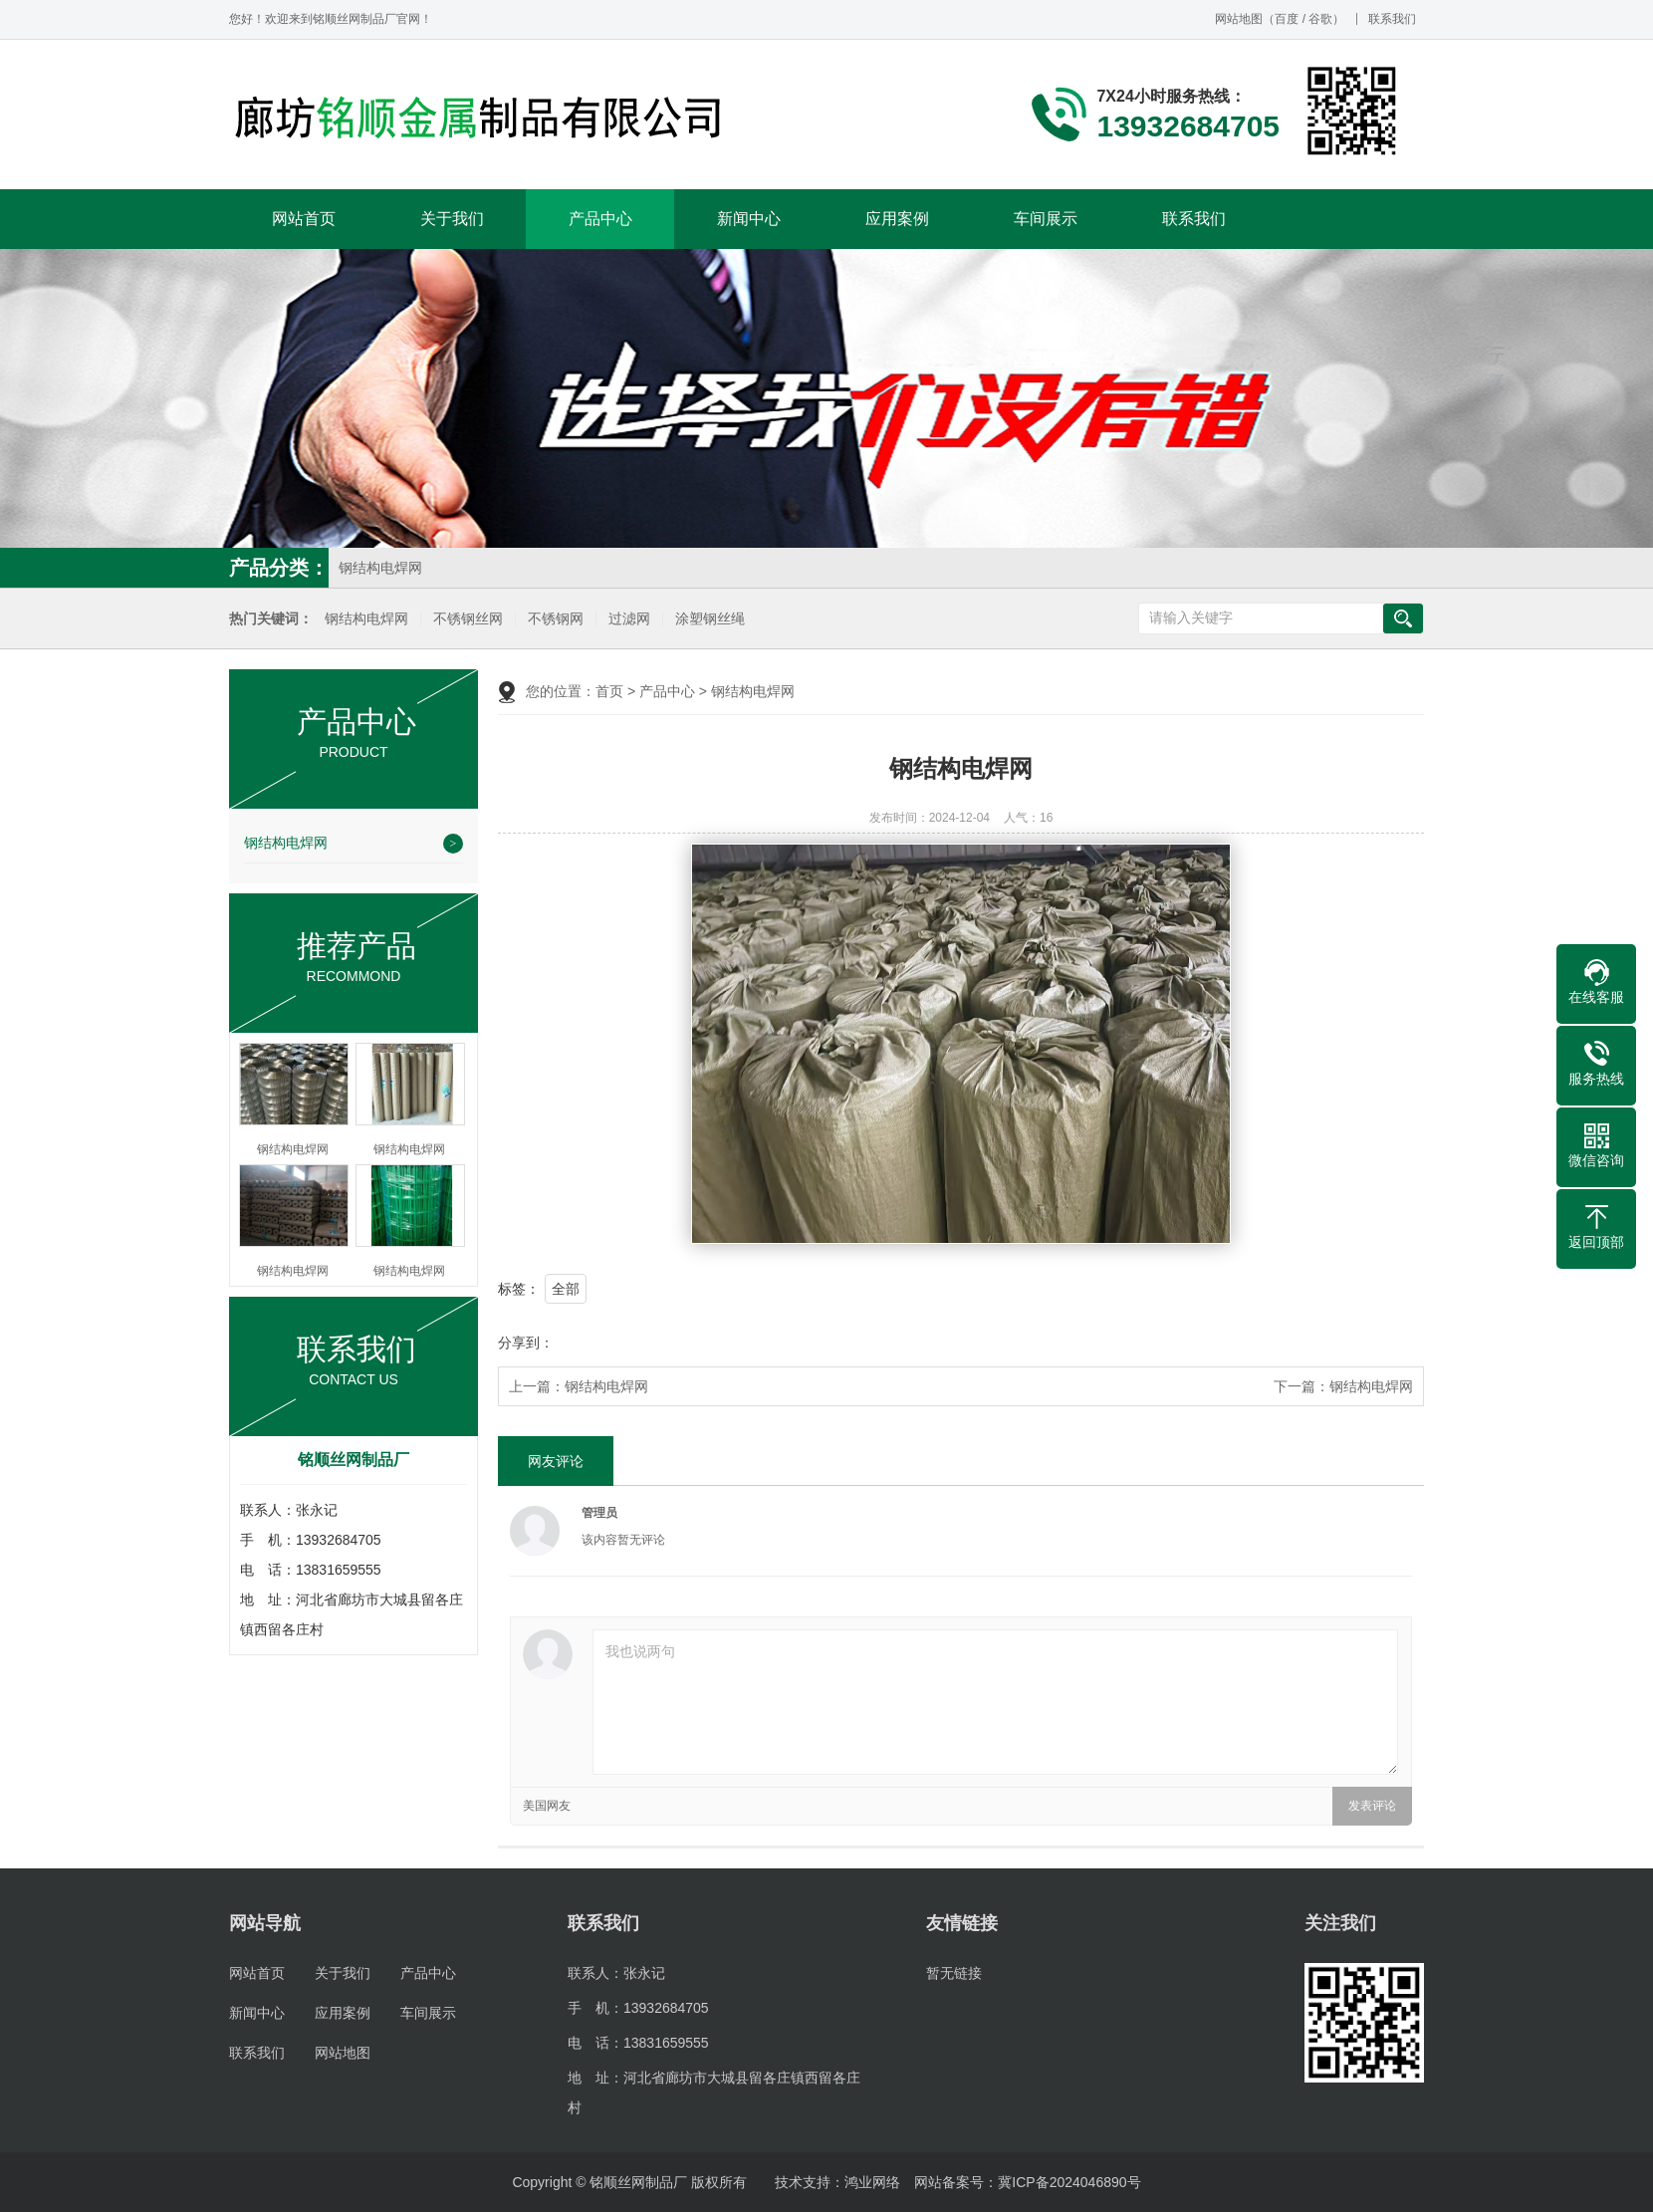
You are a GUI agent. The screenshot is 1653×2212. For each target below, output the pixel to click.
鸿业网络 (872, 2182)
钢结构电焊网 (380, 568)
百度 (1287, 19)
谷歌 (1320, 19)
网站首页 (304, 218)
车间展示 (1045, 218)
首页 (609, 691)
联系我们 (1392, 19)
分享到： (526, 1343)
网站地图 (1239, 19)
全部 (566, 1289)
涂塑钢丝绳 (710, 619)
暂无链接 (954, 1973)
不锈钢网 (556, 619)
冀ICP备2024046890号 (1069, 2182)
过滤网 (629, 619)
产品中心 (600, 218)
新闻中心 (749, 218)
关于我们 (452, 218)
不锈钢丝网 (468, 619)
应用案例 (897, 218)
